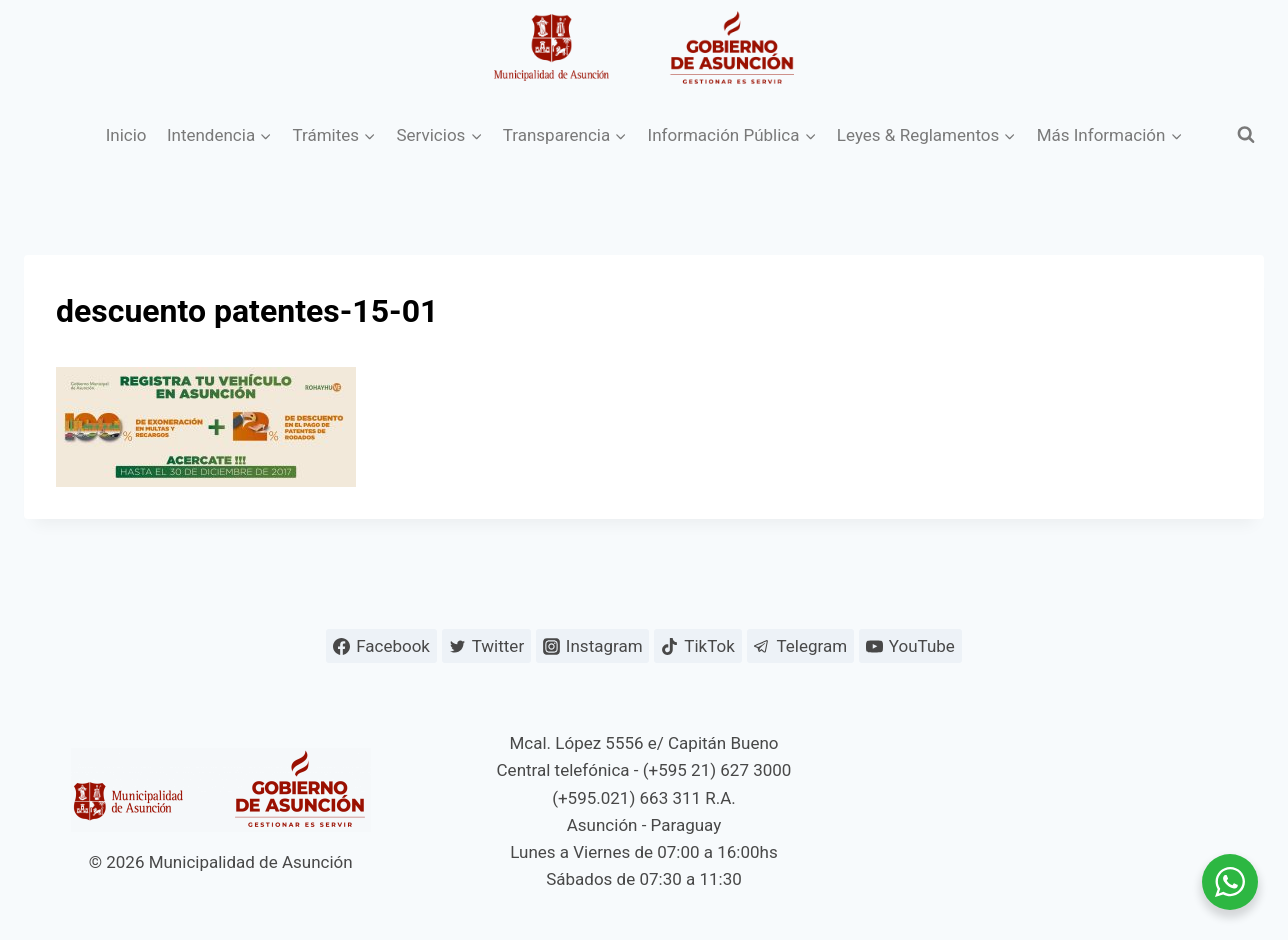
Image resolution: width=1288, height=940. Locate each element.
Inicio (126, 135)
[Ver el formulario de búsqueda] (1246, 135)
